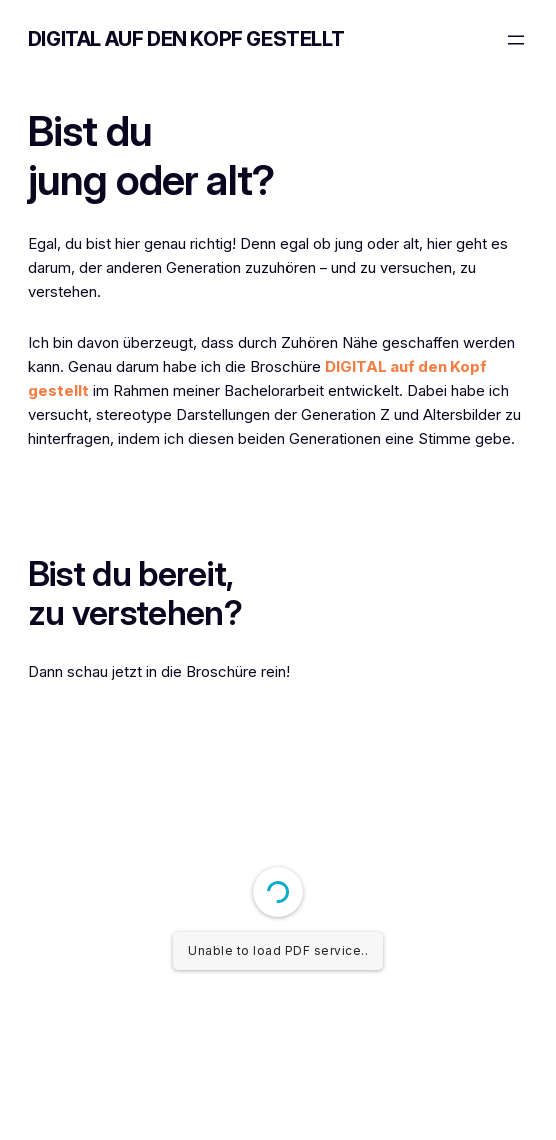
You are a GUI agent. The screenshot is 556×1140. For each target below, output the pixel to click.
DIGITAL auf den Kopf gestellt (186, 39)
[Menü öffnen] (516, 40)
